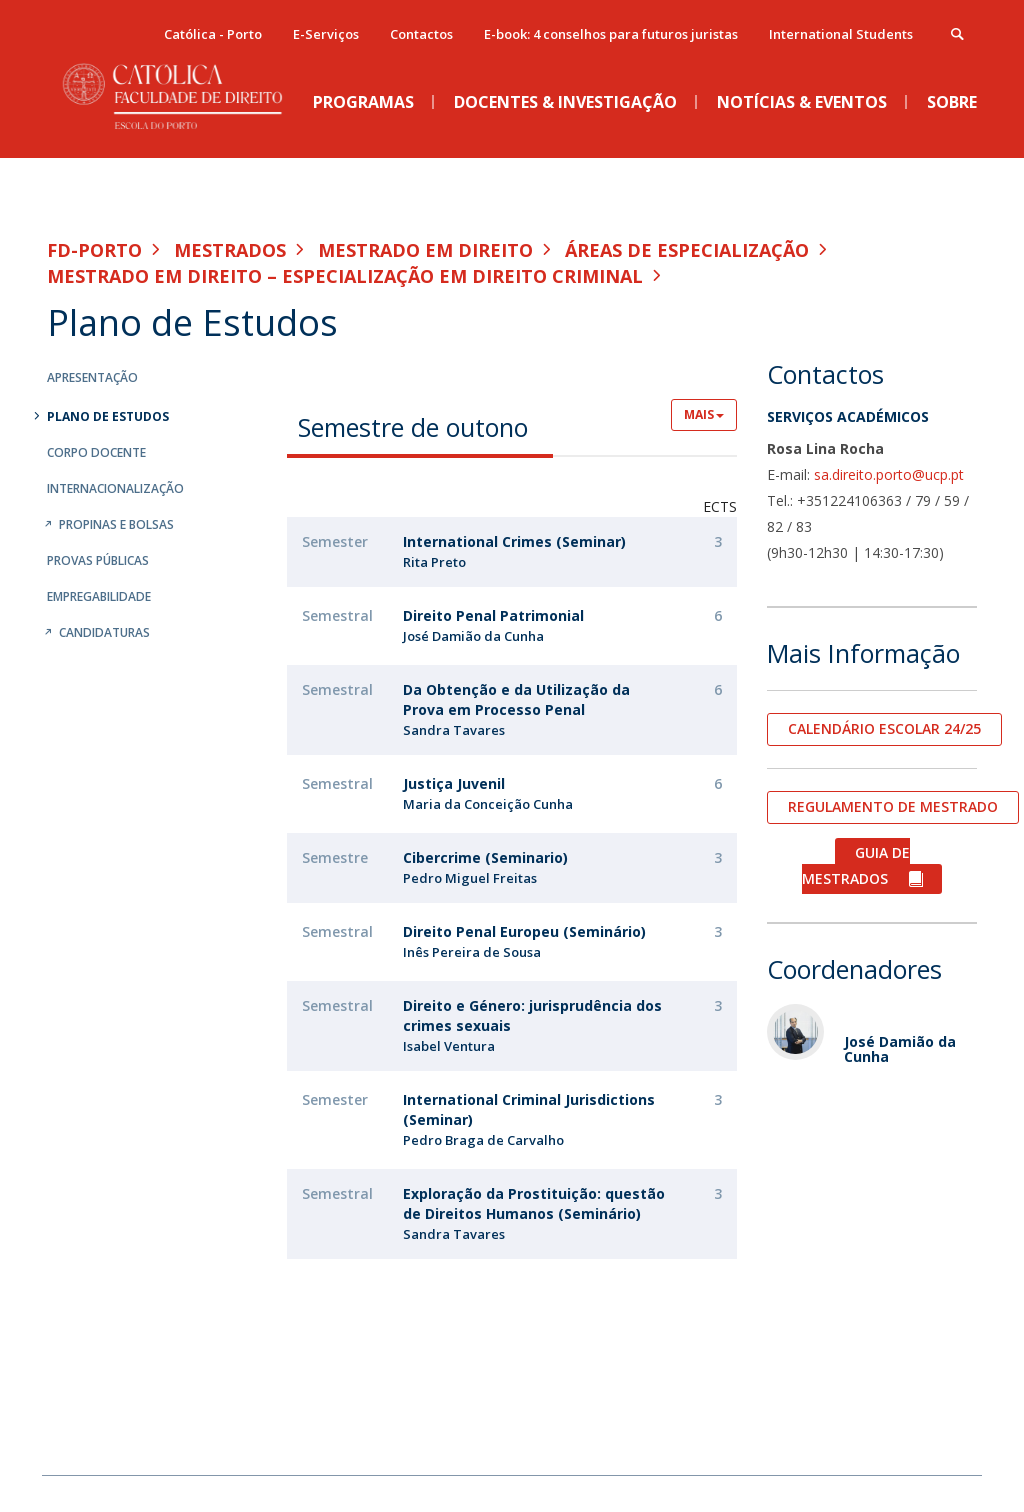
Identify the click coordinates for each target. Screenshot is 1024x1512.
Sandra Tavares (454, 730)
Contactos (421, 34)
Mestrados (230, 250)
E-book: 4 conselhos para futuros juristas (611, 34)
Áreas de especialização (687, 250)
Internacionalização (115, 488)
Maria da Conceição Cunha (488, 804)
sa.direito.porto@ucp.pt (889, 474)
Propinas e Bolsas (116, 524)
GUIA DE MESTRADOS (856, 865)
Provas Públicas (98, 560)
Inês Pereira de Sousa (472, 952)
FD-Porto (94, 250)
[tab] (420, 426)
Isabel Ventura (449, 1046)
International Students (841, 34)
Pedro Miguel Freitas (470, 878)
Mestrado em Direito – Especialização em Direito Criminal (345, 276)
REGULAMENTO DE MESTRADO (893, 806)
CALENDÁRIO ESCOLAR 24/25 (884, 728)
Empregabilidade (99, 596)
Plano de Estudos (108, 416)
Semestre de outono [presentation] (413, 427)
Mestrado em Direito (425, 250)
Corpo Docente (96, 452)
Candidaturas (104, 632)
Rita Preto (434, 562)
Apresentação (92, 377)
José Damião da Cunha (473, 636)
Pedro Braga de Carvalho (483, 1140)
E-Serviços (326, 34)
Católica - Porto (213, 34)
